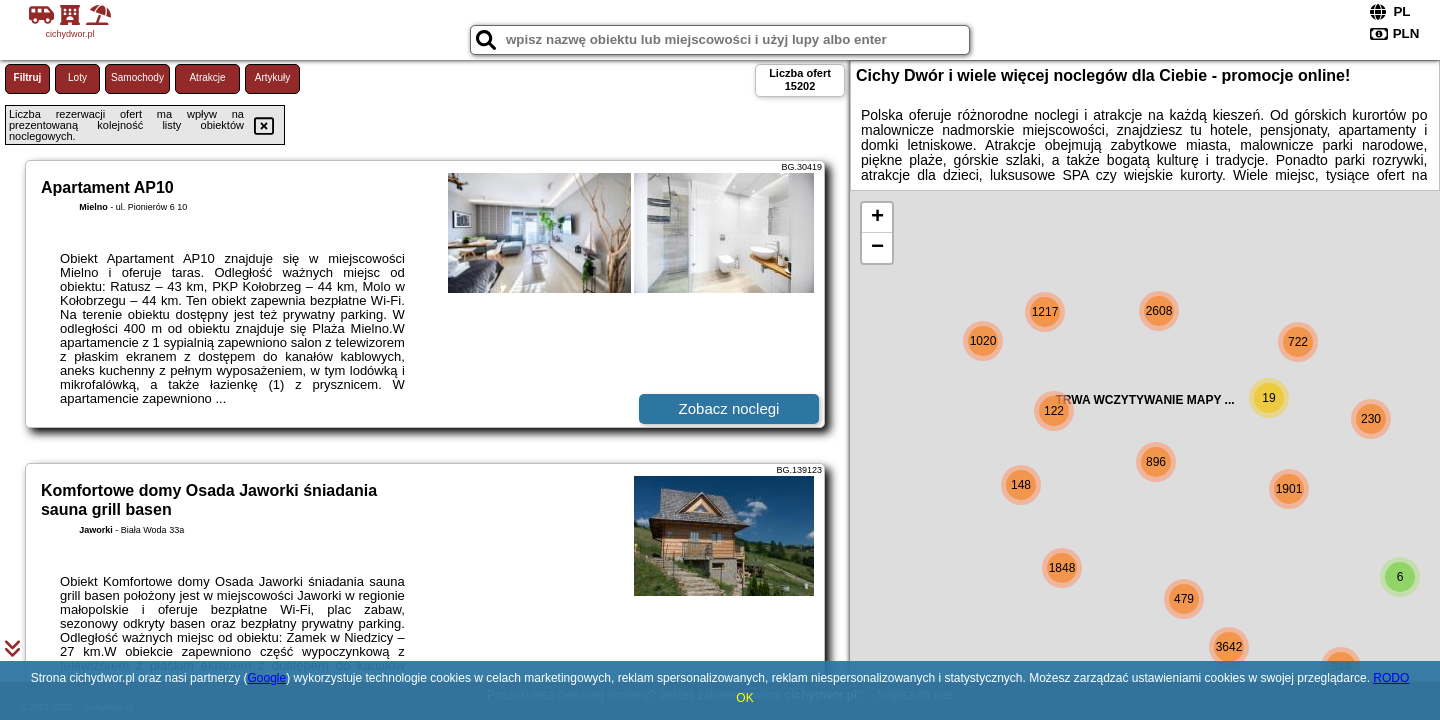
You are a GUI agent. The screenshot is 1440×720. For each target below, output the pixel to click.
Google (266, 678)
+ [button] (877, 218)
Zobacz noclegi (729, 408)
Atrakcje (207, 77)
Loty (77, 77)
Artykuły (273, 77)
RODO (1391, 678)
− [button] (877, 248)
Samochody (137, 77)
